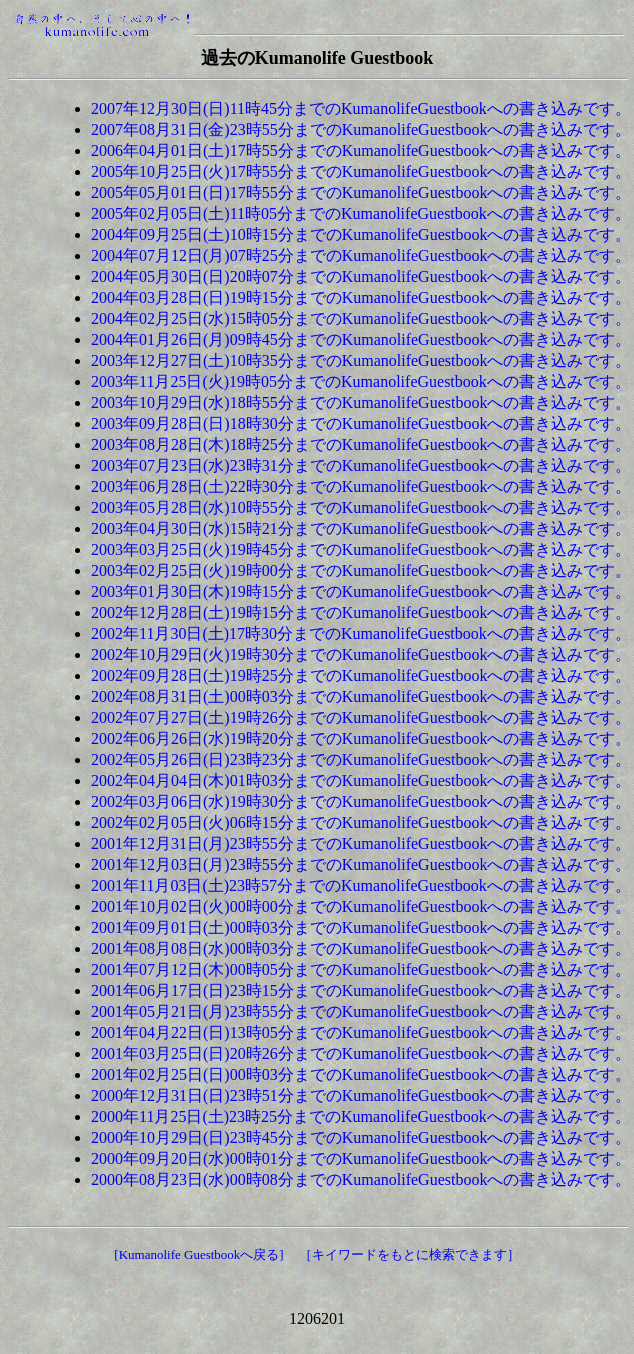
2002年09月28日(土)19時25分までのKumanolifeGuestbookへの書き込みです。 (361, 675)
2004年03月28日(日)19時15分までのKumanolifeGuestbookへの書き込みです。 (361, 297)
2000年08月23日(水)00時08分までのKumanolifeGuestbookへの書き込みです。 (361, 1179)
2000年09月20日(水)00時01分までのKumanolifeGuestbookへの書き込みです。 (361, 1158)
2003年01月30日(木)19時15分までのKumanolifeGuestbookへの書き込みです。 (361, 591)
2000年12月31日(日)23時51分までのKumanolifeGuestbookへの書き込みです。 (361, 1095)
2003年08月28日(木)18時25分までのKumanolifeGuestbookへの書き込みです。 (361, 444)
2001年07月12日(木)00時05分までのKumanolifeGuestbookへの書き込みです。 (361, 969)
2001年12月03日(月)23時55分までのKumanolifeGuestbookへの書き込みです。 (361, 864)
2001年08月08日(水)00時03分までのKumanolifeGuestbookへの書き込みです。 (361, 948)
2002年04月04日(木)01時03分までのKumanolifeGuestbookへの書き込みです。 (361, 780)
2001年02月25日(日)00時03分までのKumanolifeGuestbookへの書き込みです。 (361, 1074)
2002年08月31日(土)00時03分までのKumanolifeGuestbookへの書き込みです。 (361, 696)
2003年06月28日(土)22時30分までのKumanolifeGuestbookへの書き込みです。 (361, 486)
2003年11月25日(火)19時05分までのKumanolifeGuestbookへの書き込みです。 (361, 381)
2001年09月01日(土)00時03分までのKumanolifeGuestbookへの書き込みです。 (361, 927)
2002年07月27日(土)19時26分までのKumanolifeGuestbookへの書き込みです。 (361, 717)
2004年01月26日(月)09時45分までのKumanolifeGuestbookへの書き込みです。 (361, 339)
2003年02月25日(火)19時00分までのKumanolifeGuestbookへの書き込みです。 (361, 570)
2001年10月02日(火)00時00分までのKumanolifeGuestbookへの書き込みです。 (361, 906)
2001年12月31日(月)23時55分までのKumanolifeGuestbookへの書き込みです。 (361, 843)
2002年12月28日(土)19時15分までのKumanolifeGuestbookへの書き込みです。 (361, 612)
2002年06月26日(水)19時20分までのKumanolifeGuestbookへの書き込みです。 (361, 738)
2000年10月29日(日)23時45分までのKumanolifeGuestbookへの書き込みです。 (361, 1137)
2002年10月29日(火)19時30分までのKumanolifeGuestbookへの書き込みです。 (361, 654)
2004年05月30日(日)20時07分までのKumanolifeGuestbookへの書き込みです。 (361, 276)
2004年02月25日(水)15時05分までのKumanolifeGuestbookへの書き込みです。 (361, 318)
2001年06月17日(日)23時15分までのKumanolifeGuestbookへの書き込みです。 (361, 990)
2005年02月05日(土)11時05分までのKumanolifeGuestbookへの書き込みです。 (361, 213)
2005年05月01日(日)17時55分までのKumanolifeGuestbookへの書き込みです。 (361, 192)
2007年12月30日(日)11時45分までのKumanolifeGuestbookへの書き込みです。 (361, 108)
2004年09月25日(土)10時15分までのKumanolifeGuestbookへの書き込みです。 (361, 234)
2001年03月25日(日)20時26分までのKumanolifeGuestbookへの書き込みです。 (361, 1053)
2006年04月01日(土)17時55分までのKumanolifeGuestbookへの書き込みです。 (361, 150)
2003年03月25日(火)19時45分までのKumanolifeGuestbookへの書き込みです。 (361, 549)
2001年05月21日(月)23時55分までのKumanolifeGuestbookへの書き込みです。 (361, 1011)
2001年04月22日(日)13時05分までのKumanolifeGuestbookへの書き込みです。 (361, 1032)
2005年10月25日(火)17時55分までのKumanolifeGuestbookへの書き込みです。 (361, 171)
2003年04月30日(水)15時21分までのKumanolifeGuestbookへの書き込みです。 (361, 528)
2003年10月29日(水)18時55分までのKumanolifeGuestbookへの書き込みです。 (361, 402)
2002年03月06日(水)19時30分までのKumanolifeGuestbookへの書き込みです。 (361, 801)
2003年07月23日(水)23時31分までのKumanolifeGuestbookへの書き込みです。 (361, 465)
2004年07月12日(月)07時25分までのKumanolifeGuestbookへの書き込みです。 (361, 255)
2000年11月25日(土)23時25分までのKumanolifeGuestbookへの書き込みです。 (361, 1116)
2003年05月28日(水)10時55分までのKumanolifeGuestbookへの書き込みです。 (361, 507)
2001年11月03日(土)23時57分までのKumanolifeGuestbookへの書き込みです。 (361, 885)
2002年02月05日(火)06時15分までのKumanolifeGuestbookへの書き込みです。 (361, 822)
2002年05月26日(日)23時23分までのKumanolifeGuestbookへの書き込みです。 (361, 759)
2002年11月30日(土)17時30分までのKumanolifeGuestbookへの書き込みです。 (361, 633)
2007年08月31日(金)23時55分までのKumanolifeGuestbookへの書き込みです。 (361, 129)
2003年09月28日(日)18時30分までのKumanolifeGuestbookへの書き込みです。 (361, 423)
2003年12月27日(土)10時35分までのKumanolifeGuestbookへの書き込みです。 (361, 360)
